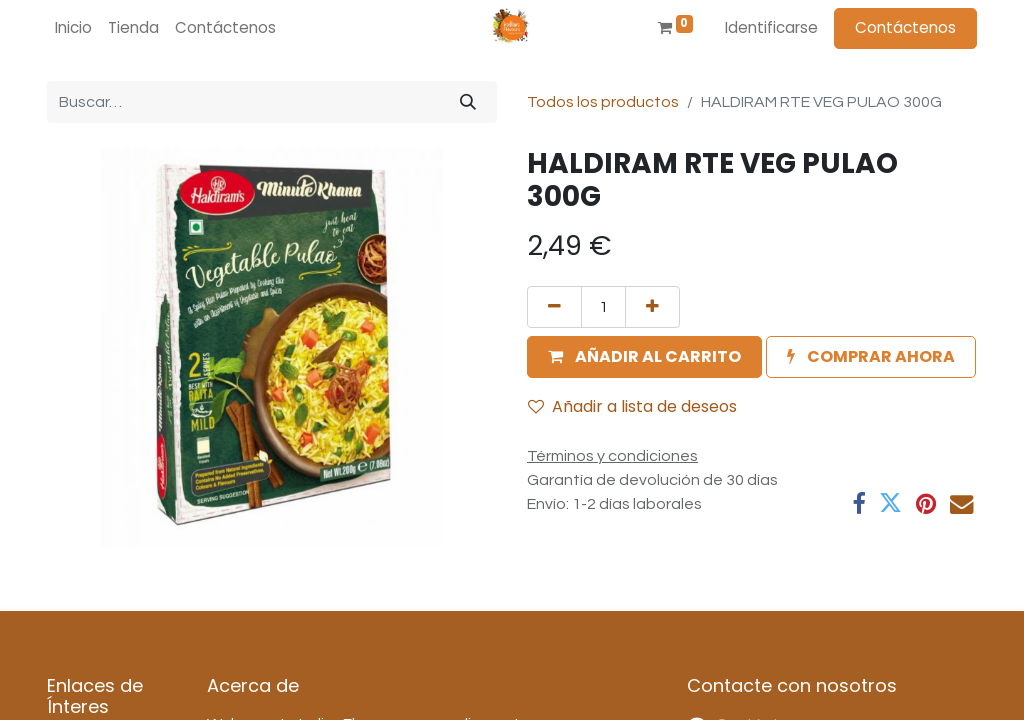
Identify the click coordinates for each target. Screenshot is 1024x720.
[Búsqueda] (468, 102)
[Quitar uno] (554, 307)
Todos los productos (603, 102)
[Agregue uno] (652, 307)
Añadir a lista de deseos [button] (632, 406)
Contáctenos (905, 27)
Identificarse (771, 27)
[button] (644, 357)
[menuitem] (73, 28)
